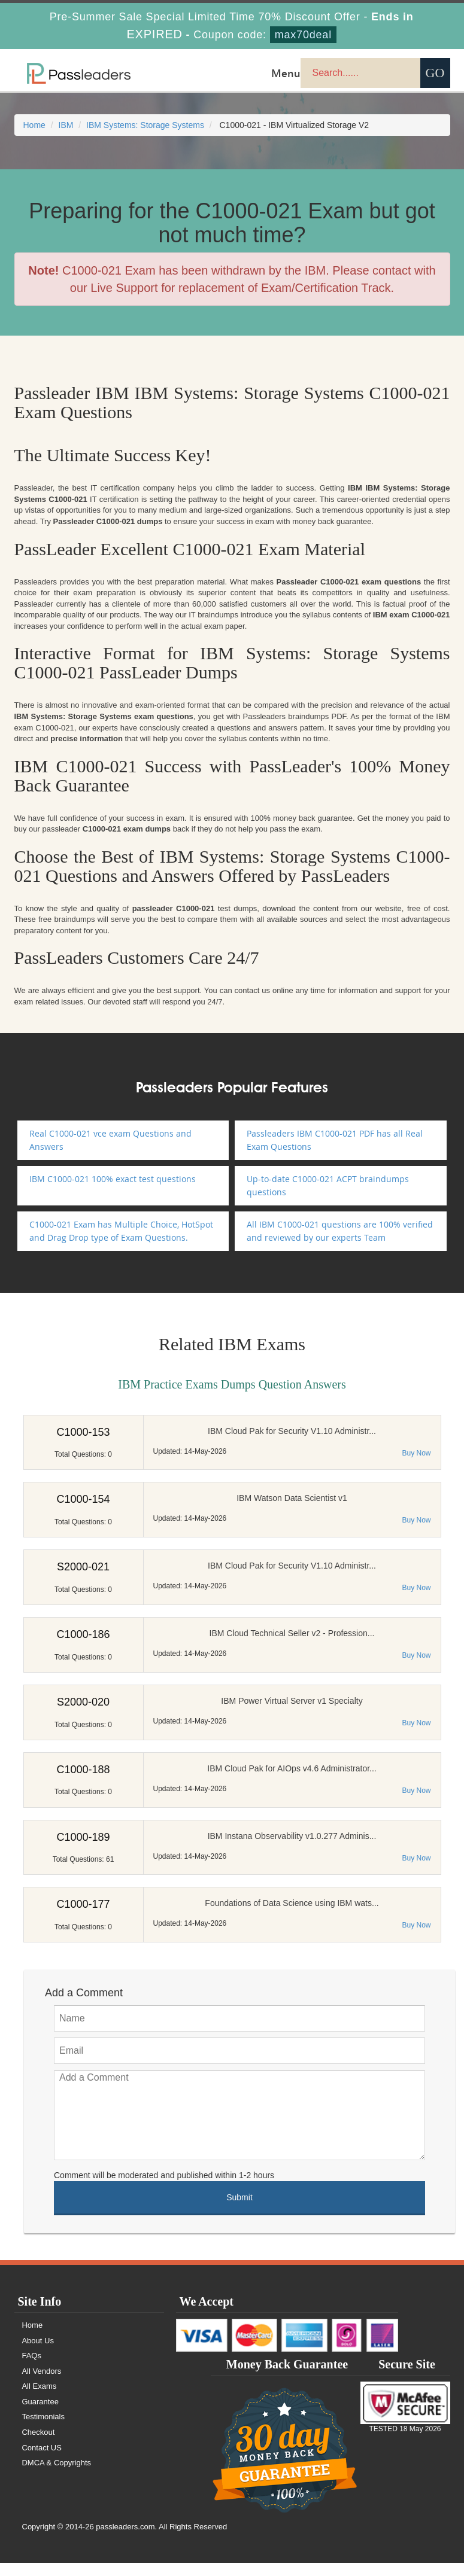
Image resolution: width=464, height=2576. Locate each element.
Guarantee (40, 2401)
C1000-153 (83, 1432)
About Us (38, 2340)
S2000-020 (83, 1702)
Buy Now (416, 1453)
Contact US (42, 2447)
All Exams (39, 2386)
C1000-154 (83, 1499)
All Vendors (42, 2371)
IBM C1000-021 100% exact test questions (112, 1179)
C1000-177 (83, 1904)
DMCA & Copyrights (57, 2462)
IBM (66, 125)
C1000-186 (83, 1634)
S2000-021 (83, 1567)
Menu (286, 73)
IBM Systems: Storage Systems (145, 125)
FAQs (32, 2355)
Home (34, 125)
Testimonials (43, 2416)
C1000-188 (83, 1770)
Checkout (38, 2432)
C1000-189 (83, 1837)
